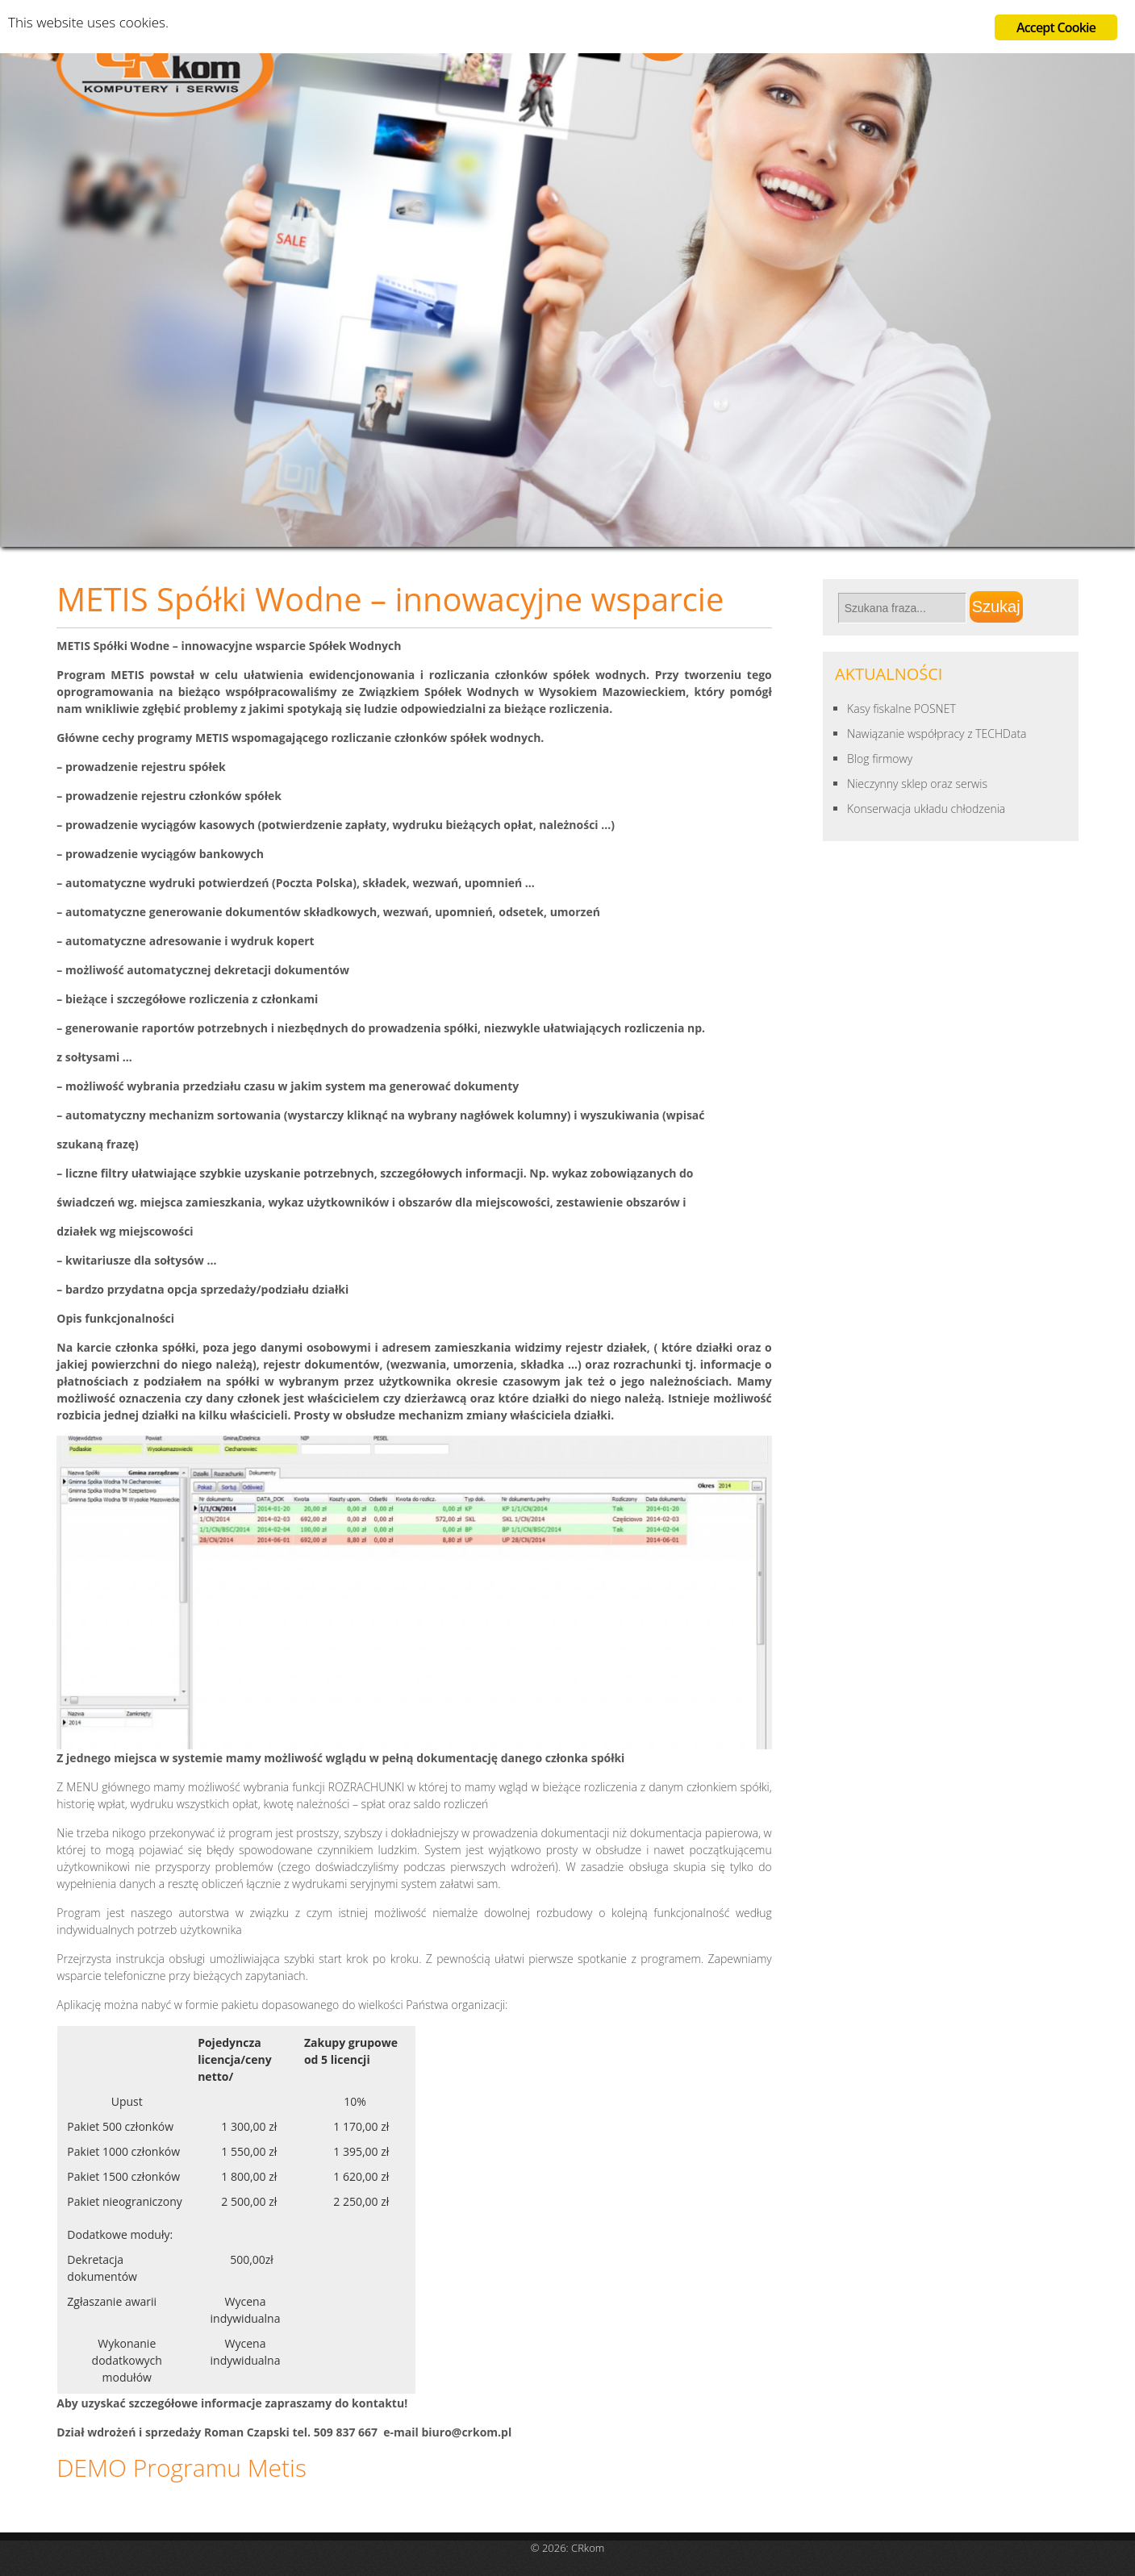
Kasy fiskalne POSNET (901, 708)
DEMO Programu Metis (181, 2467)
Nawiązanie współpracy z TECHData (936, 733)
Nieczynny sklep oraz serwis (917, 783)
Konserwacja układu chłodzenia (926, 808)
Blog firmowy (879, 758)
